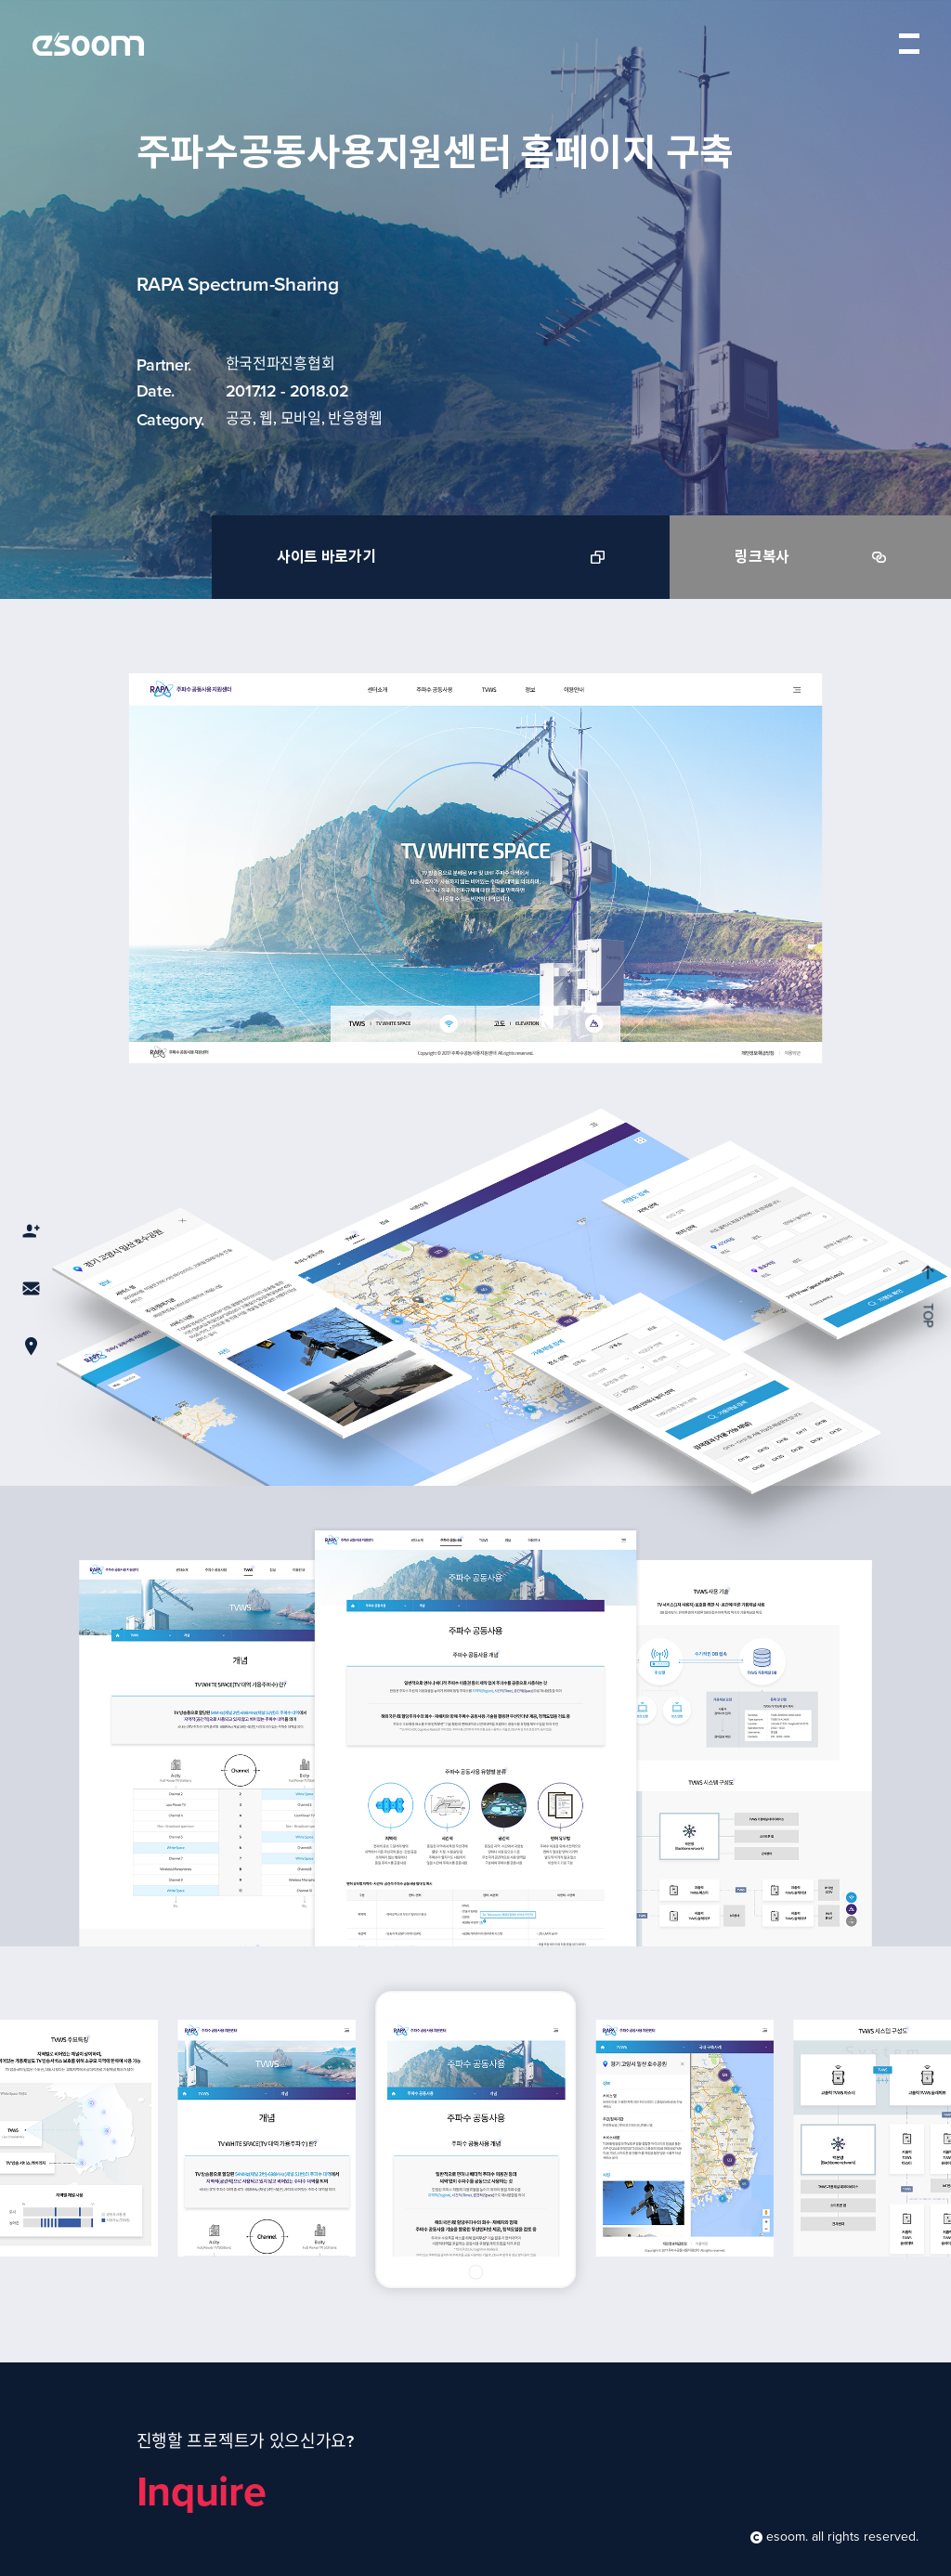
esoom (88, 44)
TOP (927, 1296)
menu (909, 43)
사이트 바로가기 (441, 557)
